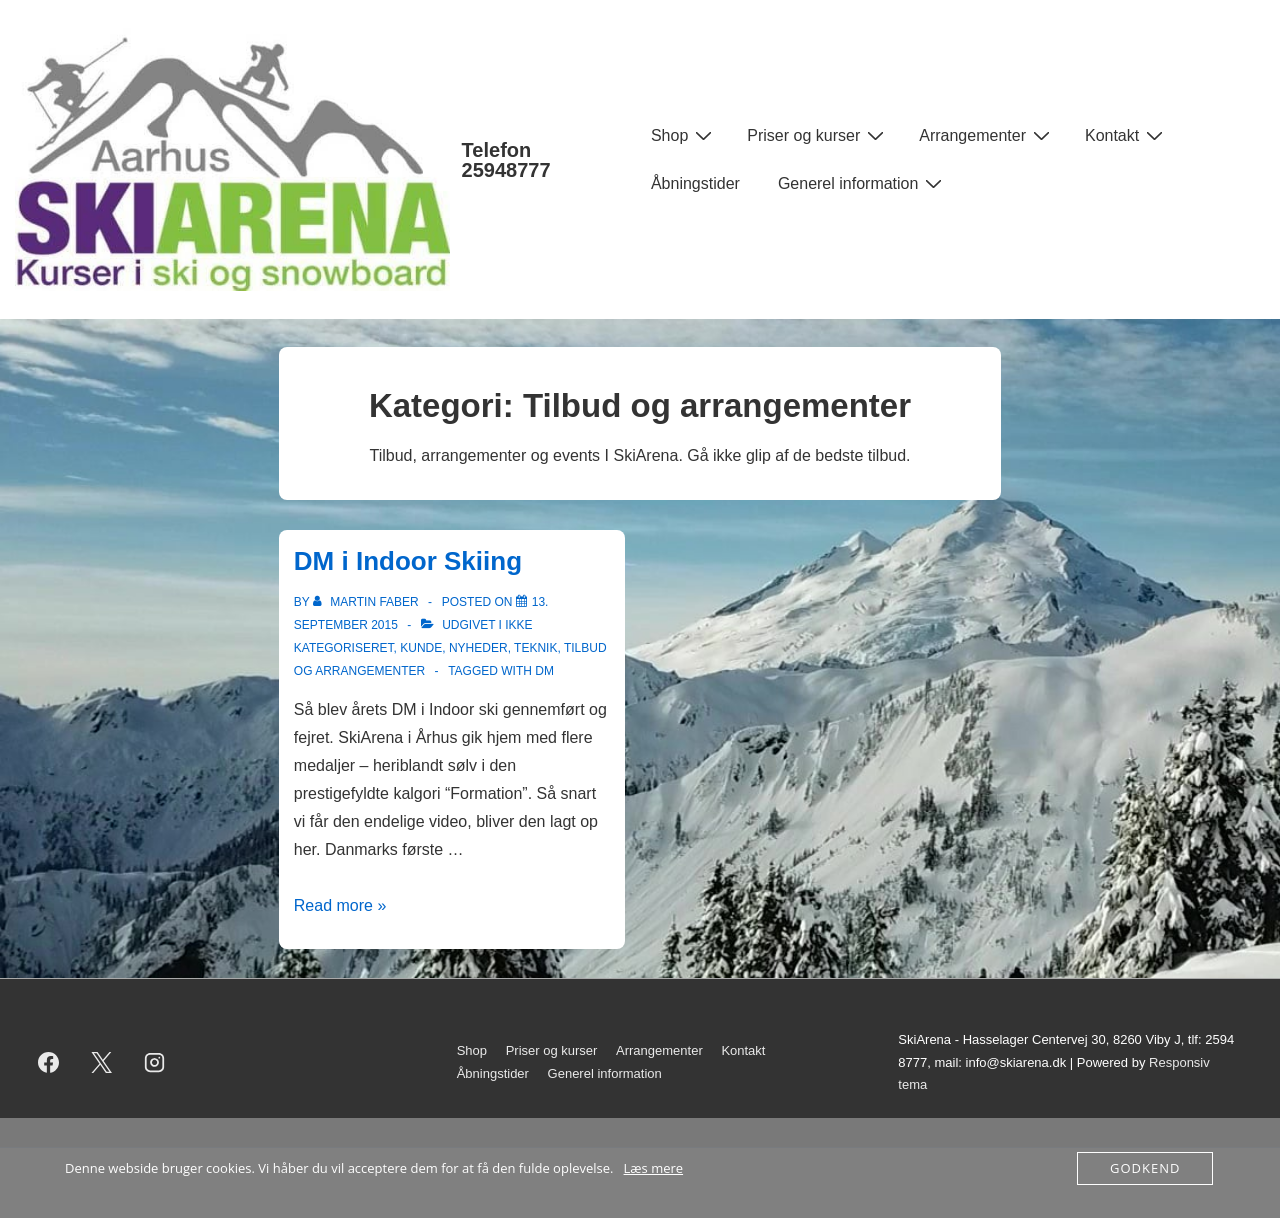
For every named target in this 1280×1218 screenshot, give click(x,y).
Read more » (340, 905)
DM (544, 671)
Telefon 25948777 (506, 160)
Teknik (535, 648)
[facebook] (49, 1063)
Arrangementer (987, 135)
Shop (684, 135)
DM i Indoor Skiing (408, 561)
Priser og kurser (818, 135)
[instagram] (155, 1063)
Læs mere (654, 1168)
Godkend (1145, 1168)
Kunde (421, 648)
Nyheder (478, 648)
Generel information (863, 183)
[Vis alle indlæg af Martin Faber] (367, 602)
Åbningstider (695, 183)
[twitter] (102, 1063)
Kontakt (1126, 135)
